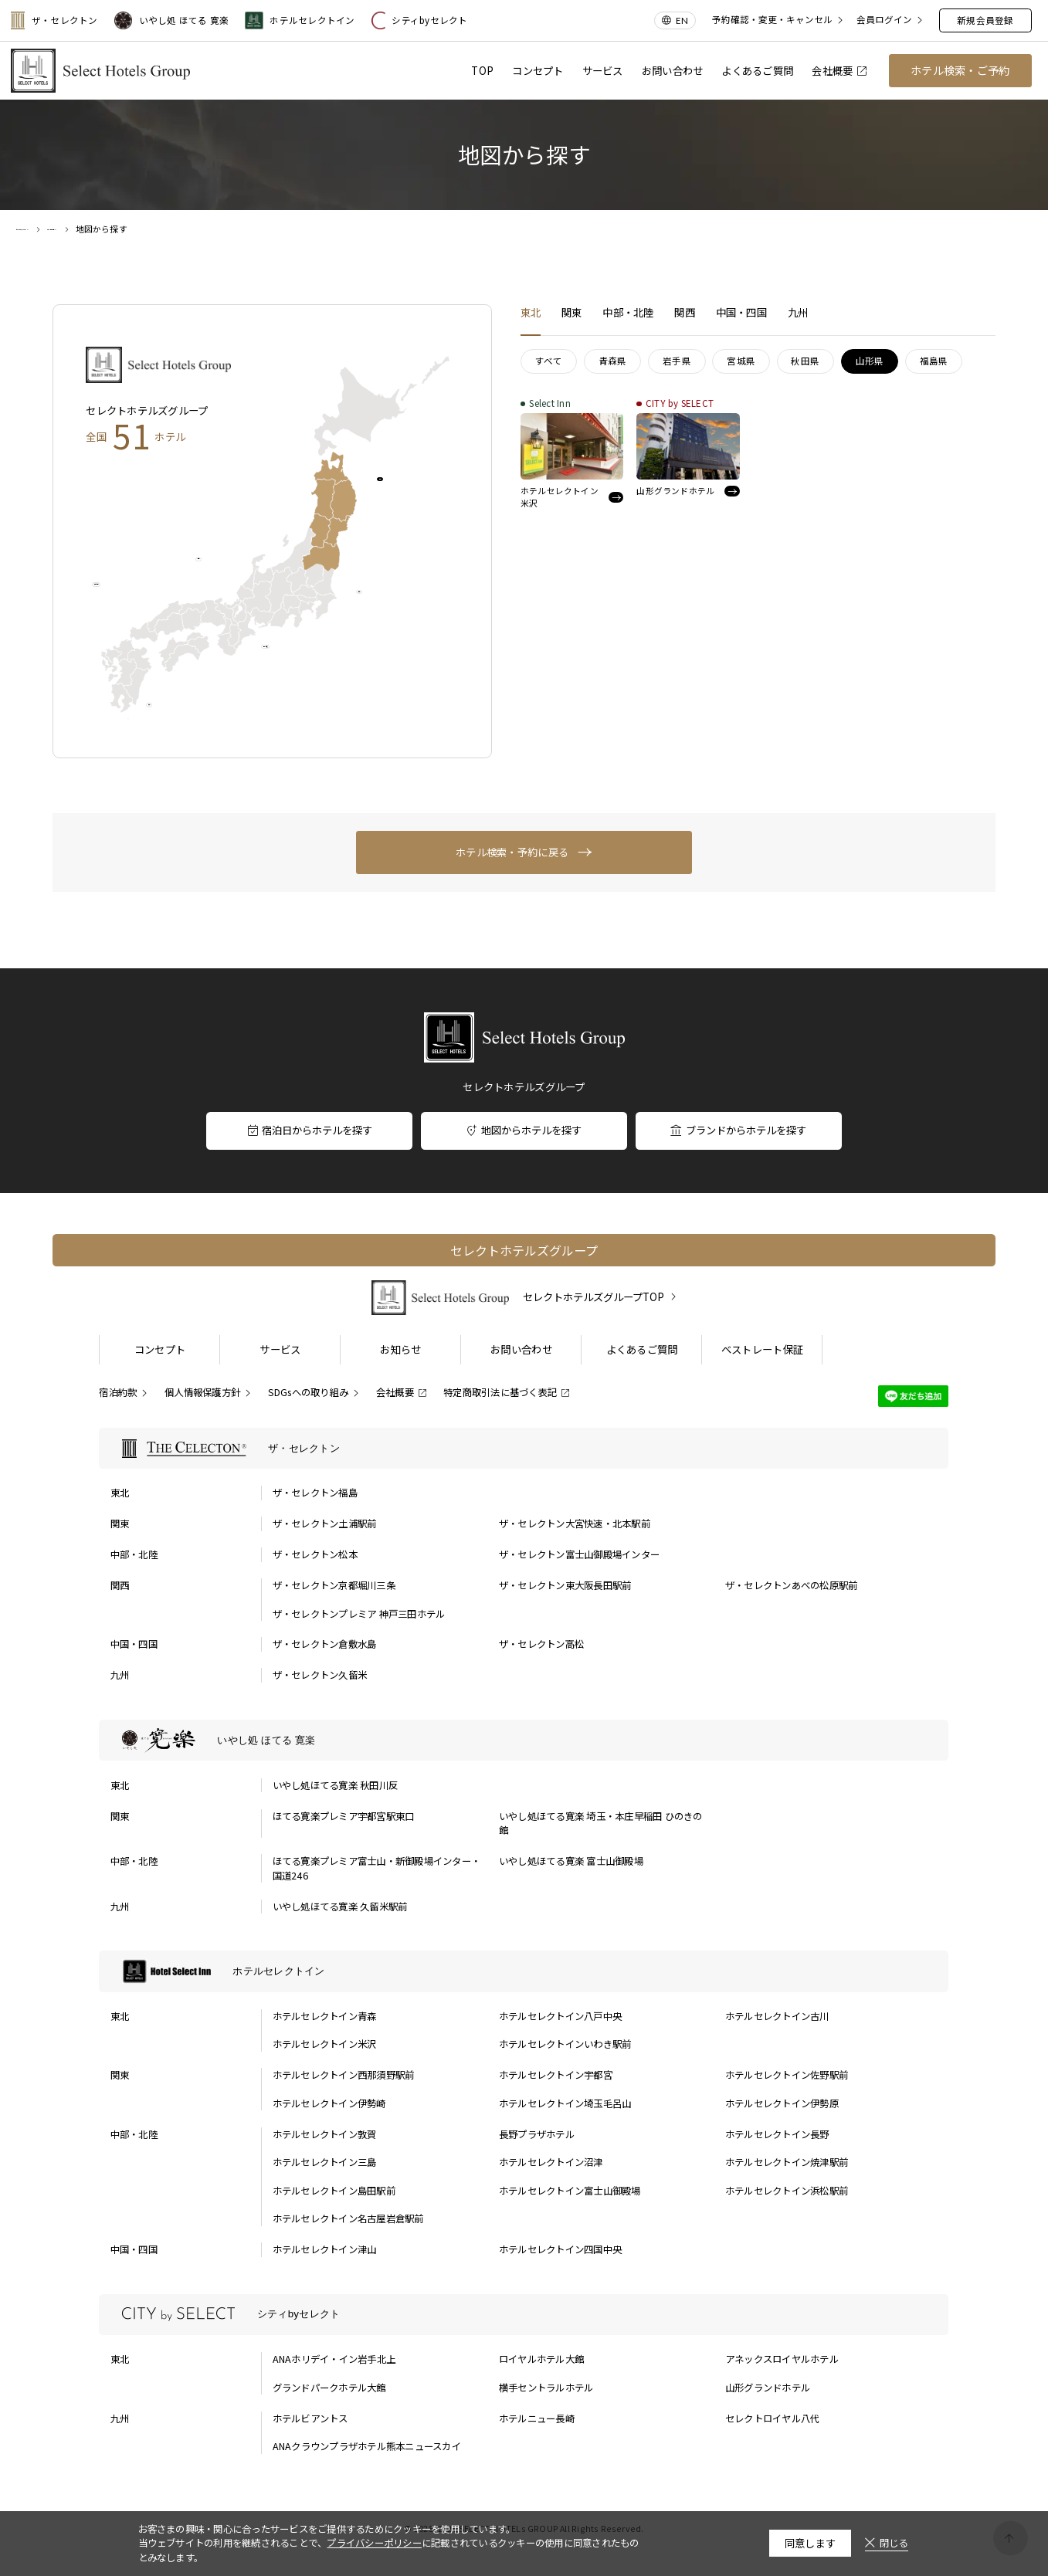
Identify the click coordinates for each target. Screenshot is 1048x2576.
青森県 (613, 360)
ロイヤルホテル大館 (541, 2359)
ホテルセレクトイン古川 (777, 2016)
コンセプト (537, 70)
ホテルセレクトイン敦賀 (325, 2134)
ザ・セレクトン (54, 20)
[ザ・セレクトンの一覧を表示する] (523, 1448)
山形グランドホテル (767, 2388)
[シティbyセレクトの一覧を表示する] (523, 2314)
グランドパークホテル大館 (329, 2388)
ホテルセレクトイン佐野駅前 (786, 2075)
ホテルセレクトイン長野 (777, 2134)
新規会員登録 (985, 20)
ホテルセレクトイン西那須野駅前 (344, 2075)
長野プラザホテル (537, 2134)
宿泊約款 (118, 1392)
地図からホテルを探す (524, 1130)
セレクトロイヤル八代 (772, 2418)
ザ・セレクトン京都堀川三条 (334, 1585)
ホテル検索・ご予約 (960, 70)
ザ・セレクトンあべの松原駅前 (791, 1585)
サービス (602, 70)
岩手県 (677, 360)
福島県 (934, 360)
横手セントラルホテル (546, 2388)
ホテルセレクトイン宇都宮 (555, 2075)
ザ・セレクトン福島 (315, 1493)
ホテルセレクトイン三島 (325, 2162)
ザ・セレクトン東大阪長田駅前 (565, 1585)
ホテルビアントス (310, 2418)
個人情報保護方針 (202, 1392)
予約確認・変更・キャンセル (772, 20)
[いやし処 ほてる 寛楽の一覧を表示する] (523, 1740)
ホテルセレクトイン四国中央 (560, 2249)
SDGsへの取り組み (308, 1392)
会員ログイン (884, 20)
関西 (220, 568)
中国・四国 (132, 594)
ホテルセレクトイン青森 (325, 2016)
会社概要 (839, 70)
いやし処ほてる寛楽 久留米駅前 (340, 1906)
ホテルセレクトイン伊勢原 (782, 2103)
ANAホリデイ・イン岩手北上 (334, 2359)
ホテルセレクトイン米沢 (325, 2044)
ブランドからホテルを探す (738, 1130)
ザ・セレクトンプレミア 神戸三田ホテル (359, 1614)
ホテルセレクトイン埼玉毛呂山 (565, 2103)
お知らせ (400, 1349)
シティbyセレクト (419, 20)
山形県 (870, 360)
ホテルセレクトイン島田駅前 (334, 2191)
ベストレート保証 (762, 1349)
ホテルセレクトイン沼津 (551, 2162)
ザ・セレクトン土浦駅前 (325, 1523)
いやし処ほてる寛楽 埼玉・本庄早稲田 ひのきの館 (601, 1823)
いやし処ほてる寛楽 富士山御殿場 (571, 1861)
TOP (482, 70)
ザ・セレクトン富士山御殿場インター (579, 1554)
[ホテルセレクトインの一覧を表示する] (523, 1971)
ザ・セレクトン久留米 (320, 1675)
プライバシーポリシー (374, 2543)
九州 (171, 714)
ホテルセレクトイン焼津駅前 (786, 2162)
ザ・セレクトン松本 (315, 1554)
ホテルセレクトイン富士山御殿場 (570, 2191)
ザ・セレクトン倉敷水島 (325, 1644)
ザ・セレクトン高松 (541, 1644)
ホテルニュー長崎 (537, 2418)
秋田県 (805, 360)
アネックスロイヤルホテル (782, 2359)
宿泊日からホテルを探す (309, 1130)
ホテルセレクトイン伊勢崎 (329, 2103)
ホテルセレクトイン (299, 20)
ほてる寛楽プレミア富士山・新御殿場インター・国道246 (376, 1868)
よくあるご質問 (757, 70)
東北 (402, 488)
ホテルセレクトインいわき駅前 (565, 2044)
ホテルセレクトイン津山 (325, 2249)
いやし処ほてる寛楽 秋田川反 (336, 1785)
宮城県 (741, 360)
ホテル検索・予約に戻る (512, 852)
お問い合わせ (673, 70)
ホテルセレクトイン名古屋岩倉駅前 (348, 2218)
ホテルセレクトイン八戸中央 (560, 2016)
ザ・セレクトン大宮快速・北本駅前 (574, 1523)
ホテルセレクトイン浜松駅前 (786, 2191)
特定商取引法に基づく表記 (500, 1392)
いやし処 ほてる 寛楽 (171, 20)
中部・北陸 (300, 656)
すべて (549, 360)
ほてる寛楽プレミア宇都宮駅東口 (344, 1816)
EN (682, 20)
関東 (380, 601)
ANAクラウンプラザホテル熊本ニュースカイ (367, 2446)
